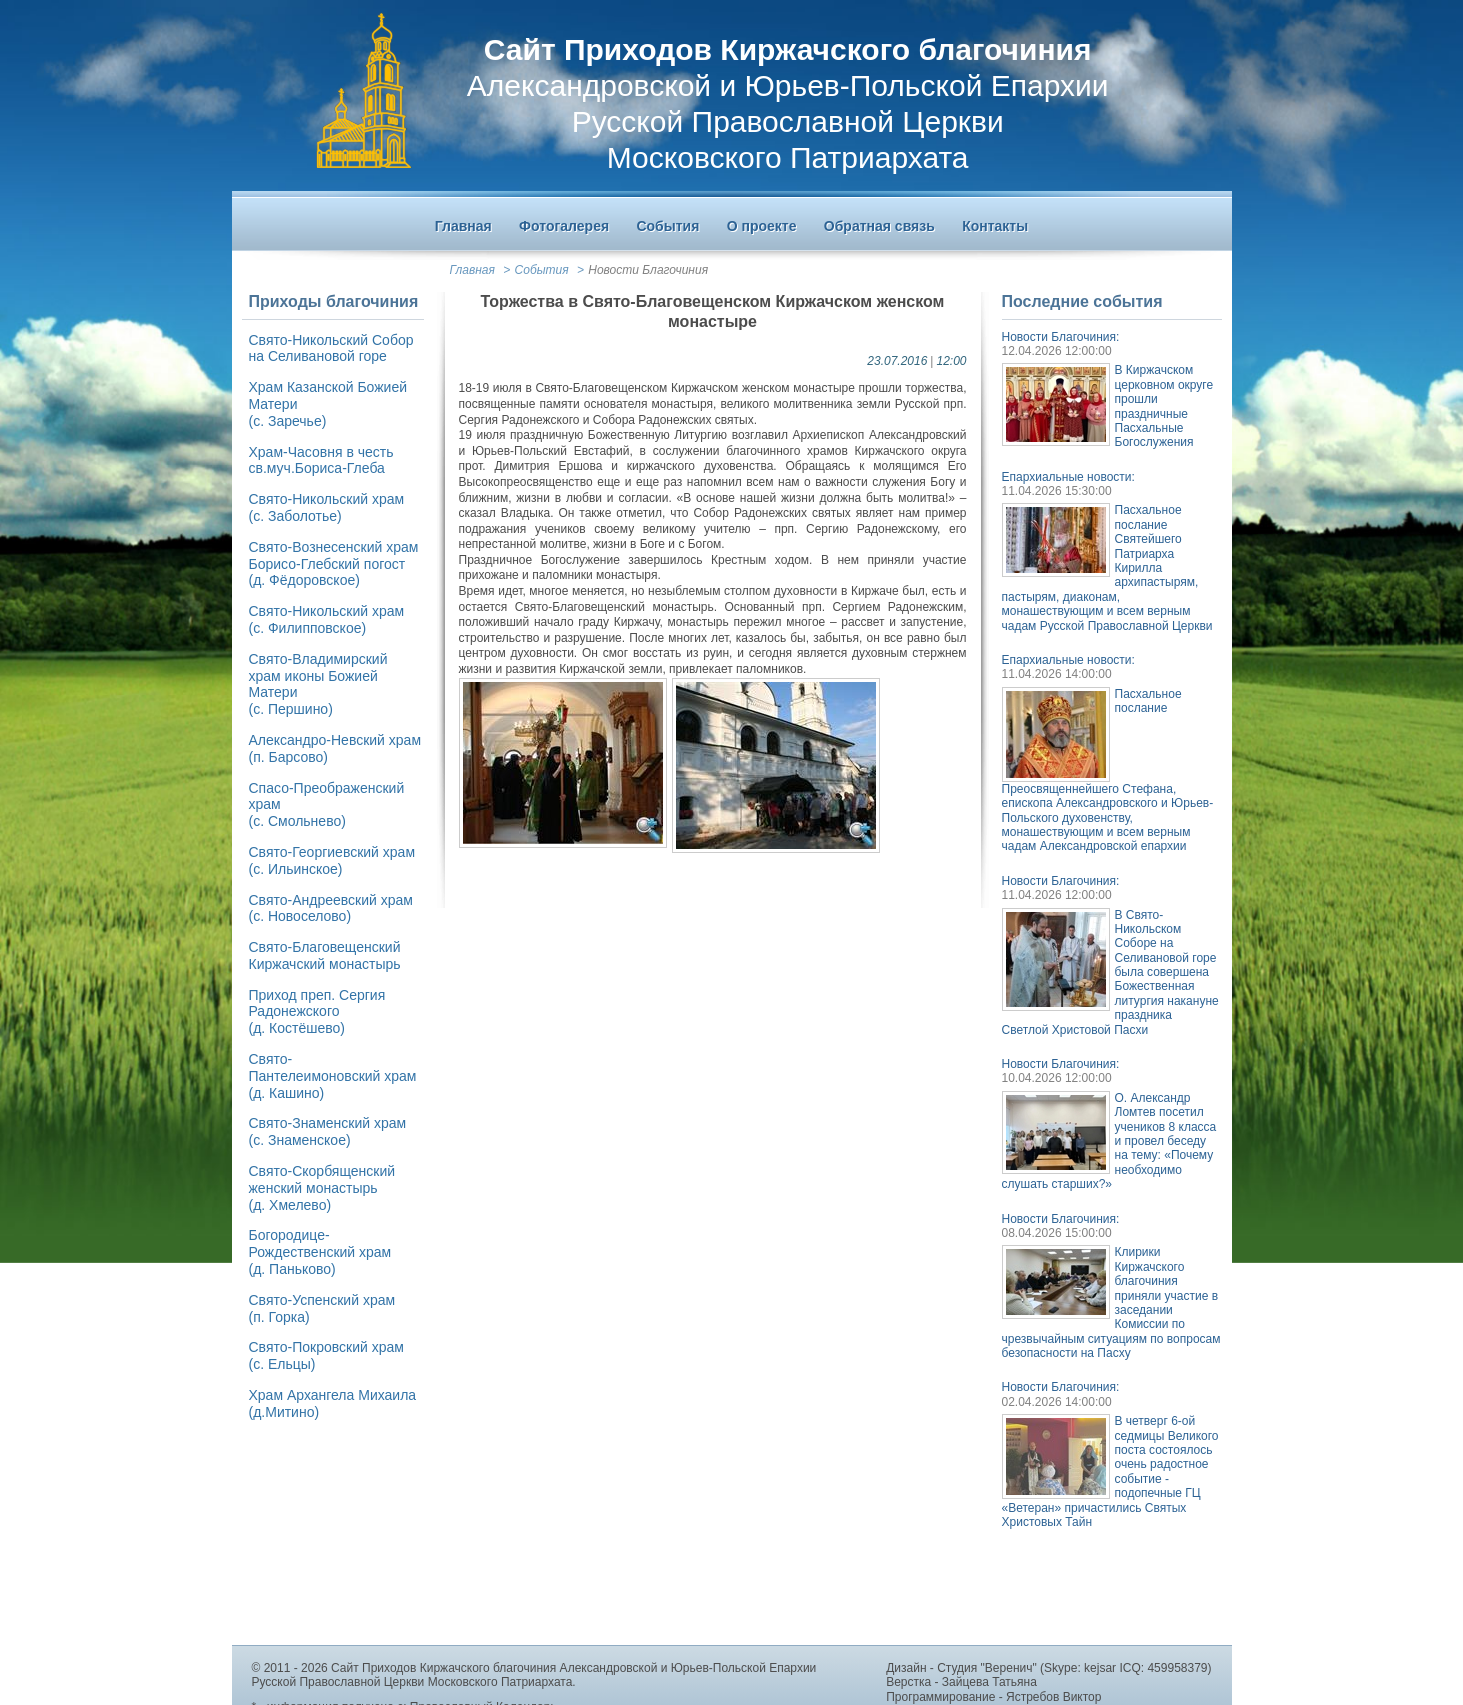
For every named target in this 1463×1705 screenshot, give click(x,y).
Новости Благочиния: (1061, 337)
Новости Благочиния (648, 270)
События (542, 270)
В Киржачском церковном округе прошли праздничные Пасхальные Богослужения (1164, 406)
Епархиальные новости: (1068, 477)
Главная (472, 270)
